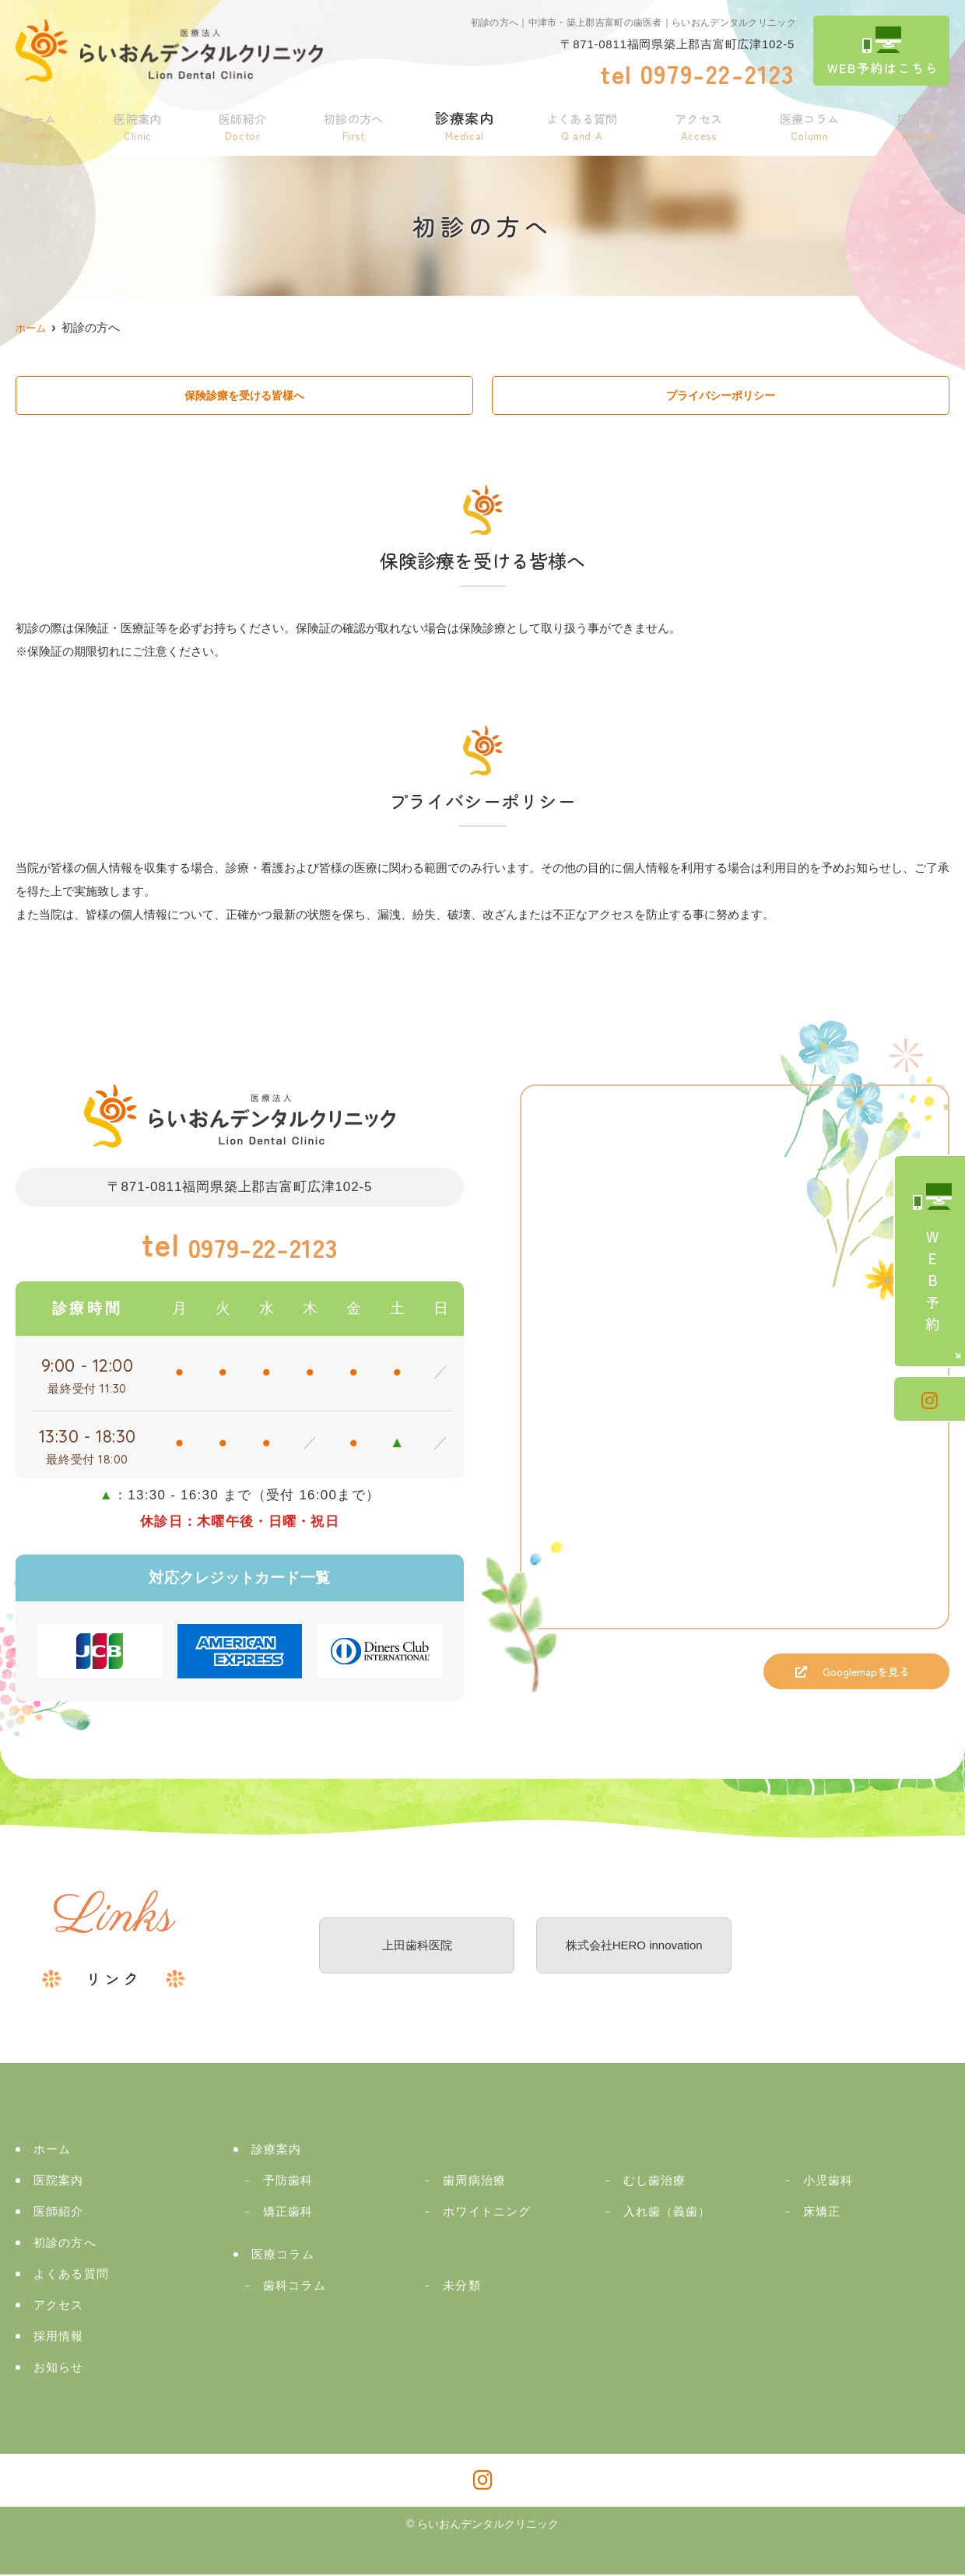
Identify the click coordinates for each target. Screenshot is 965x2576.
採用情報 (919, 122)
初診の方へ (349, 122)
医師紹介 (238, 122)
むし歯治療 (654, 2181)
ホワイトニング (487, 2212)
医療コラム (809, 122)
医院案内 (134, 122)
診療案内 (460, 122)
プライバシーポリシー (720, 395)
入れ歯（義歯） (667, 2212)
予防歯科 (288, 2181)
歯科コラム (294, 2286)
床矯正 (821, 2212)
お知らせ (58, 2368)
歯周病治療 (474, 2181)
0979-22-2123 (240, 1245)
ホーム (38, 122)
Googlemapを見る (847, 1678)
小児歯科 (828, 2181)
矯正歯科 (288, 2212)
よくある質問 (579, 122)
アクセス (698, 122)
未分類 (461, 2286)
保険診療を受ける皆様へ (245, 395)
